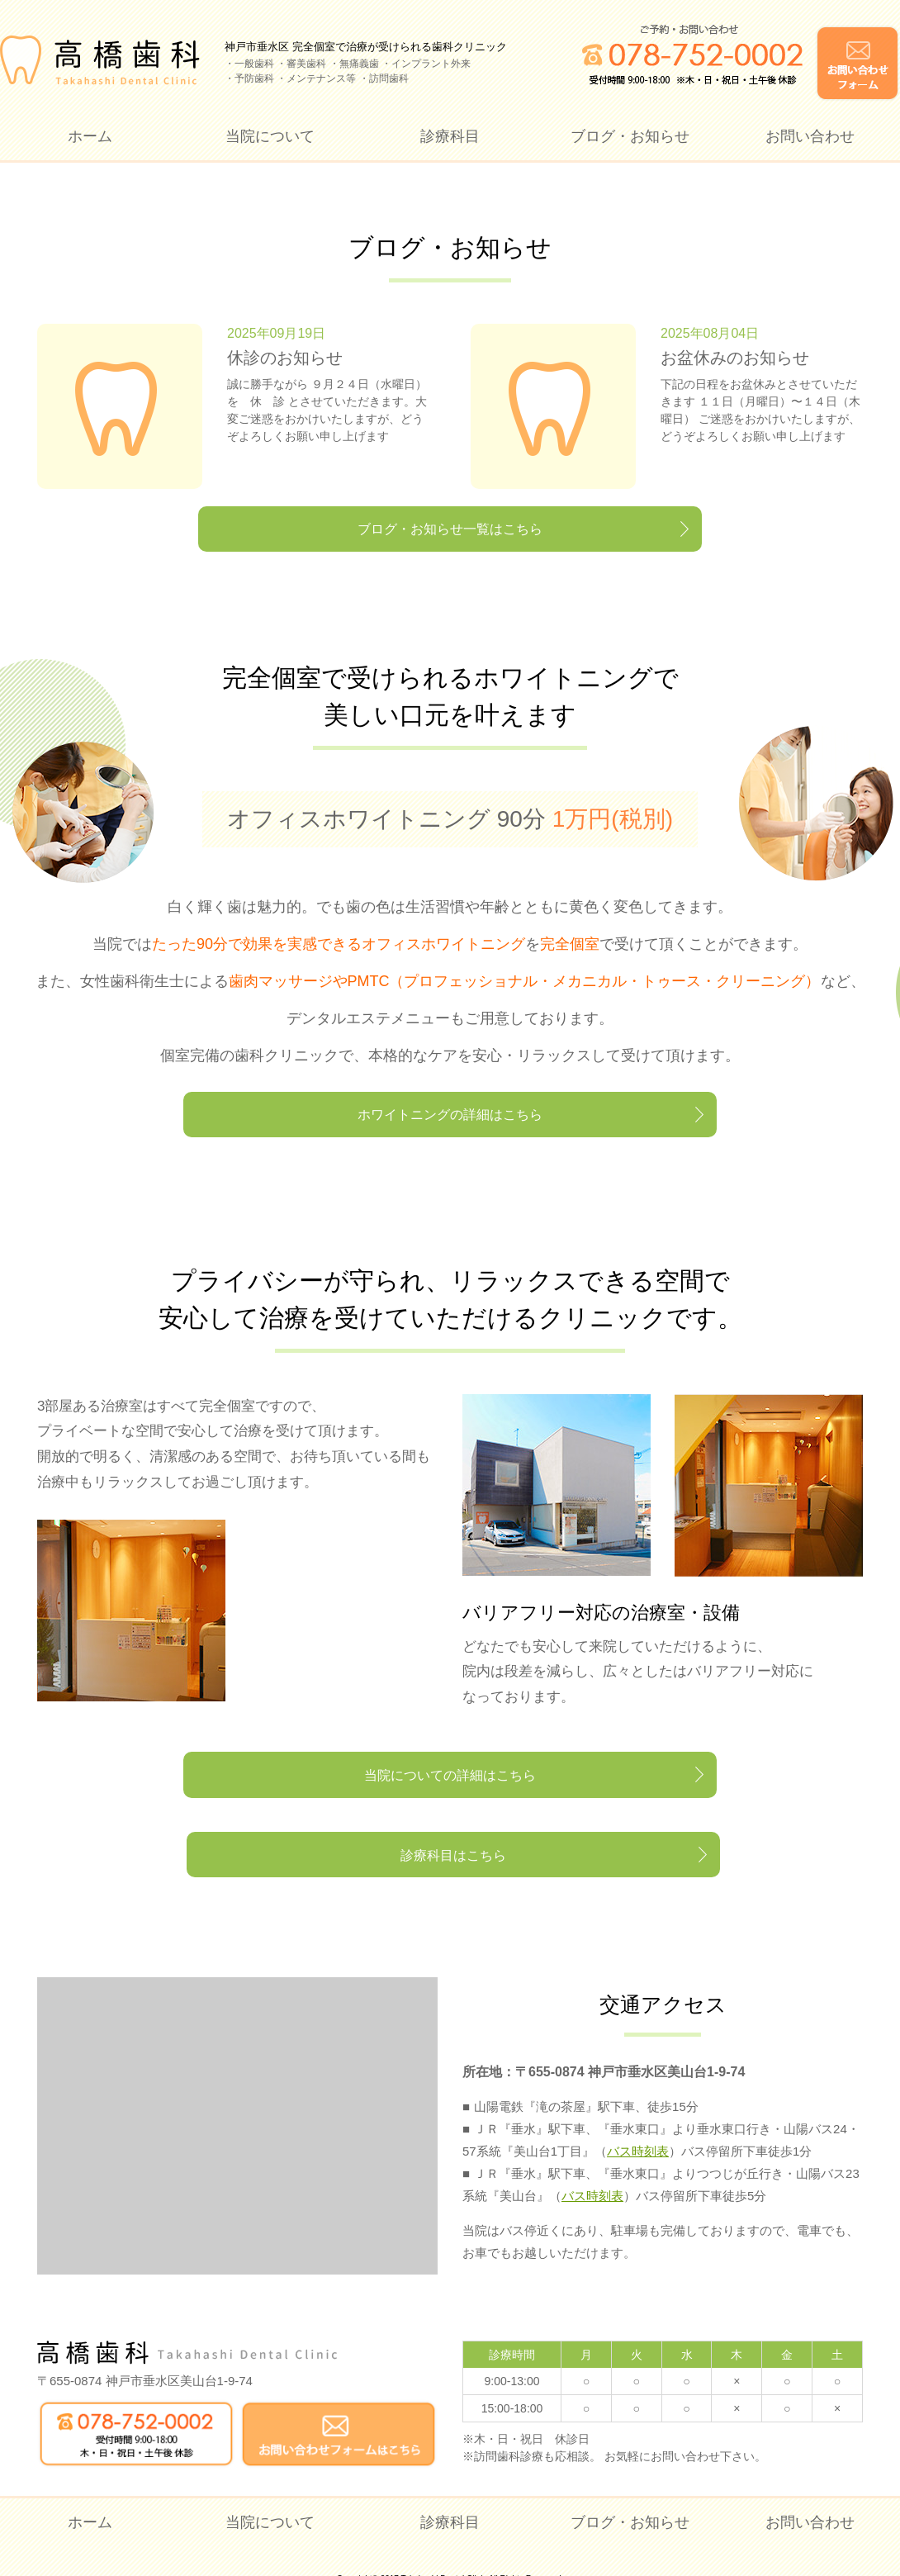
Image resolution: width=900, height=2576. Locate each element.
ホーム (90, 136)
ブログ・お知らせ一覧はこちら (450, 539)
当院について (270, 136)
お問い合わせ (810, 136)
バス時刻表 (638, 2126)
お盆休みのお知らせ (735, 358)
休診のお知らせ (285, 358)
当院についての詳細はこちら (276, 1819)
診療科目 (450, 136)
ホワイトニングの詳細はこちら (450, 1138)
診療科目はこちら (623, 1819)
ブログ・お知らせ (630, 136)
